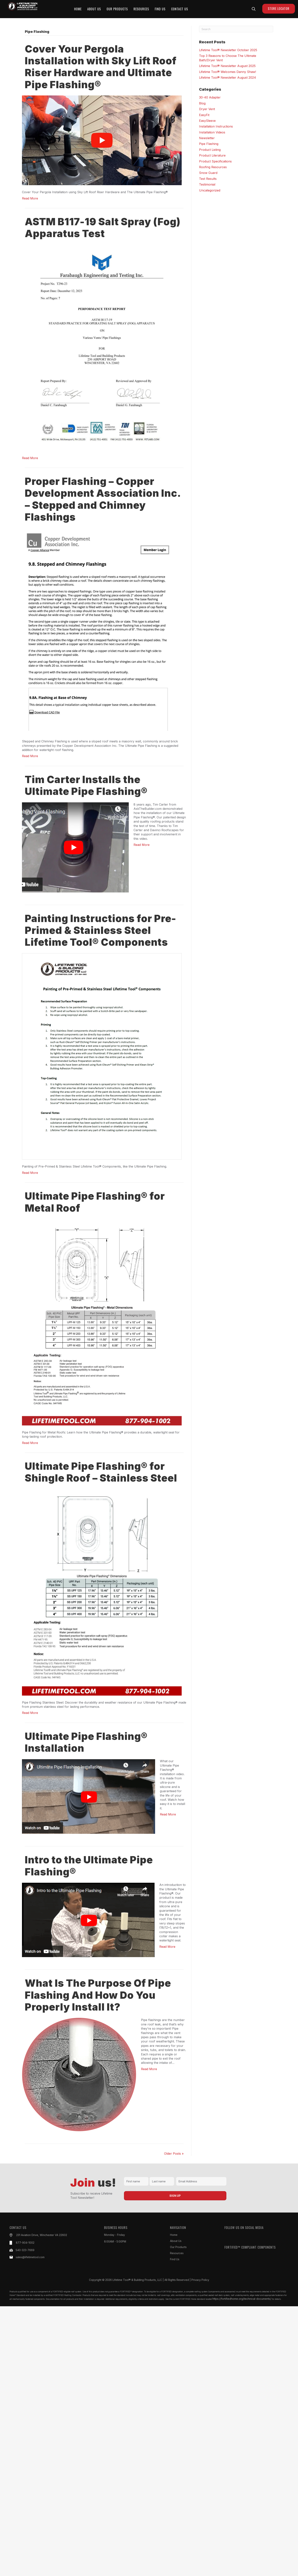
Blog (202, 103)
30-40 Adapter (210, 97)
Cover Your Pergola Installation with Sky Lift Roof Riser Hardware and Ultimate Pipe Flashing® (101, 67)
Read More (30, 198)
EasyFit (204, 115)
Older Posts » (174, 2153)
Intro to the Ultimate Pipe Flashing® (89, 1866)
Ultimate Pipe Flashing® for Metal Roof (95, 1202)
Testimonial (207, 184)
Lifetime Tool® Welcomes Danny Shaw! (227, 72)
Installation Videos (212, 132)
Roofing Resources (213, 167)
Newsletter (207, 138)
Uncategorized (209, 190)
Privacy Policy (200, 2279)
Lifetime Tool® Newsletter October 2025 (228, 50)
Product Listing (210, 150)
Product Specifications (215, 161)
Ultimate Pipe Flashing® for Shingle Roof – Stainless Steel (101, 1472)
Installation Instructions (216, 126)
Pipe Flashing (208, 144)
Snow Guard (208, 173)
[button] (253, 9)
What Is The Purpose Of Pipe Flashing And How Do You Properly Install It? (98, 1995)
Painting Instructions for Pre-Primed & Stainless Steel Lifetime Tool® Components (100, 930)
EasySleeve (207, 121)
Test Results (208, 179)
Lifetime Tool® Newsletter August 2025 (227, 66)
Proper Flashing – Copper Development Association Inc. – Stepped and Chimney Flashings (103, 499)
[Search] (236, 29)
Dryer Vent (207, 109)
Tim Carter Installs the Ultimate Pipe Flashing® (86, 785)
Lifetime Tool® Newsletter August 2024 (227, 77)
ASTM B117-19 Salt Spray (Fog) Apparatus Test (103, 228)
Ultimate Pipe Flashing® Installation (86, 1742)
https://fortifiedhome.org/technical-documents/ (241, 2298)
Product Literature (212, 155)
